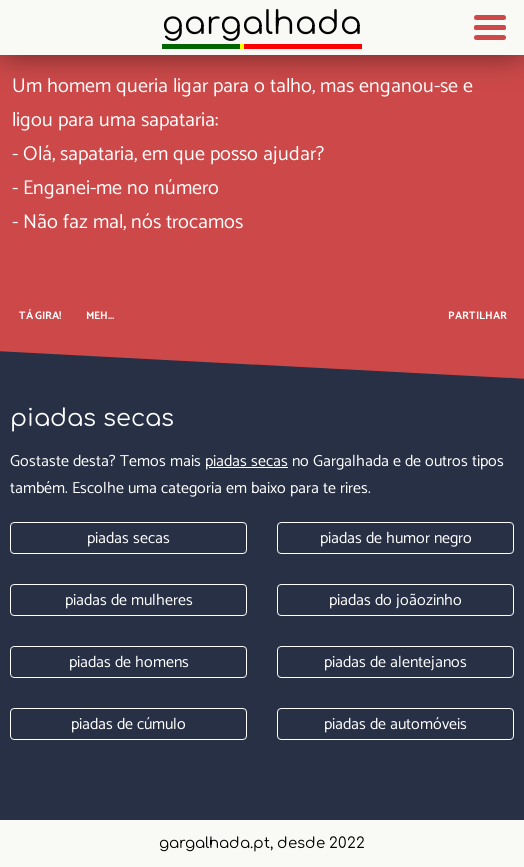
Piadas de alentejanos (395, 662)
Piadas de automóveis (395, 724)
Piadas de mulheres (129, 600)
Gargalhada (262, 23)
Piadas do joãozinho (395, 600)
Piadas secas (246, 461)
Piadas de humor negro (396, 538)
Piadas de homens (129, 662)
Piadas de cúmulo (128, 724)
